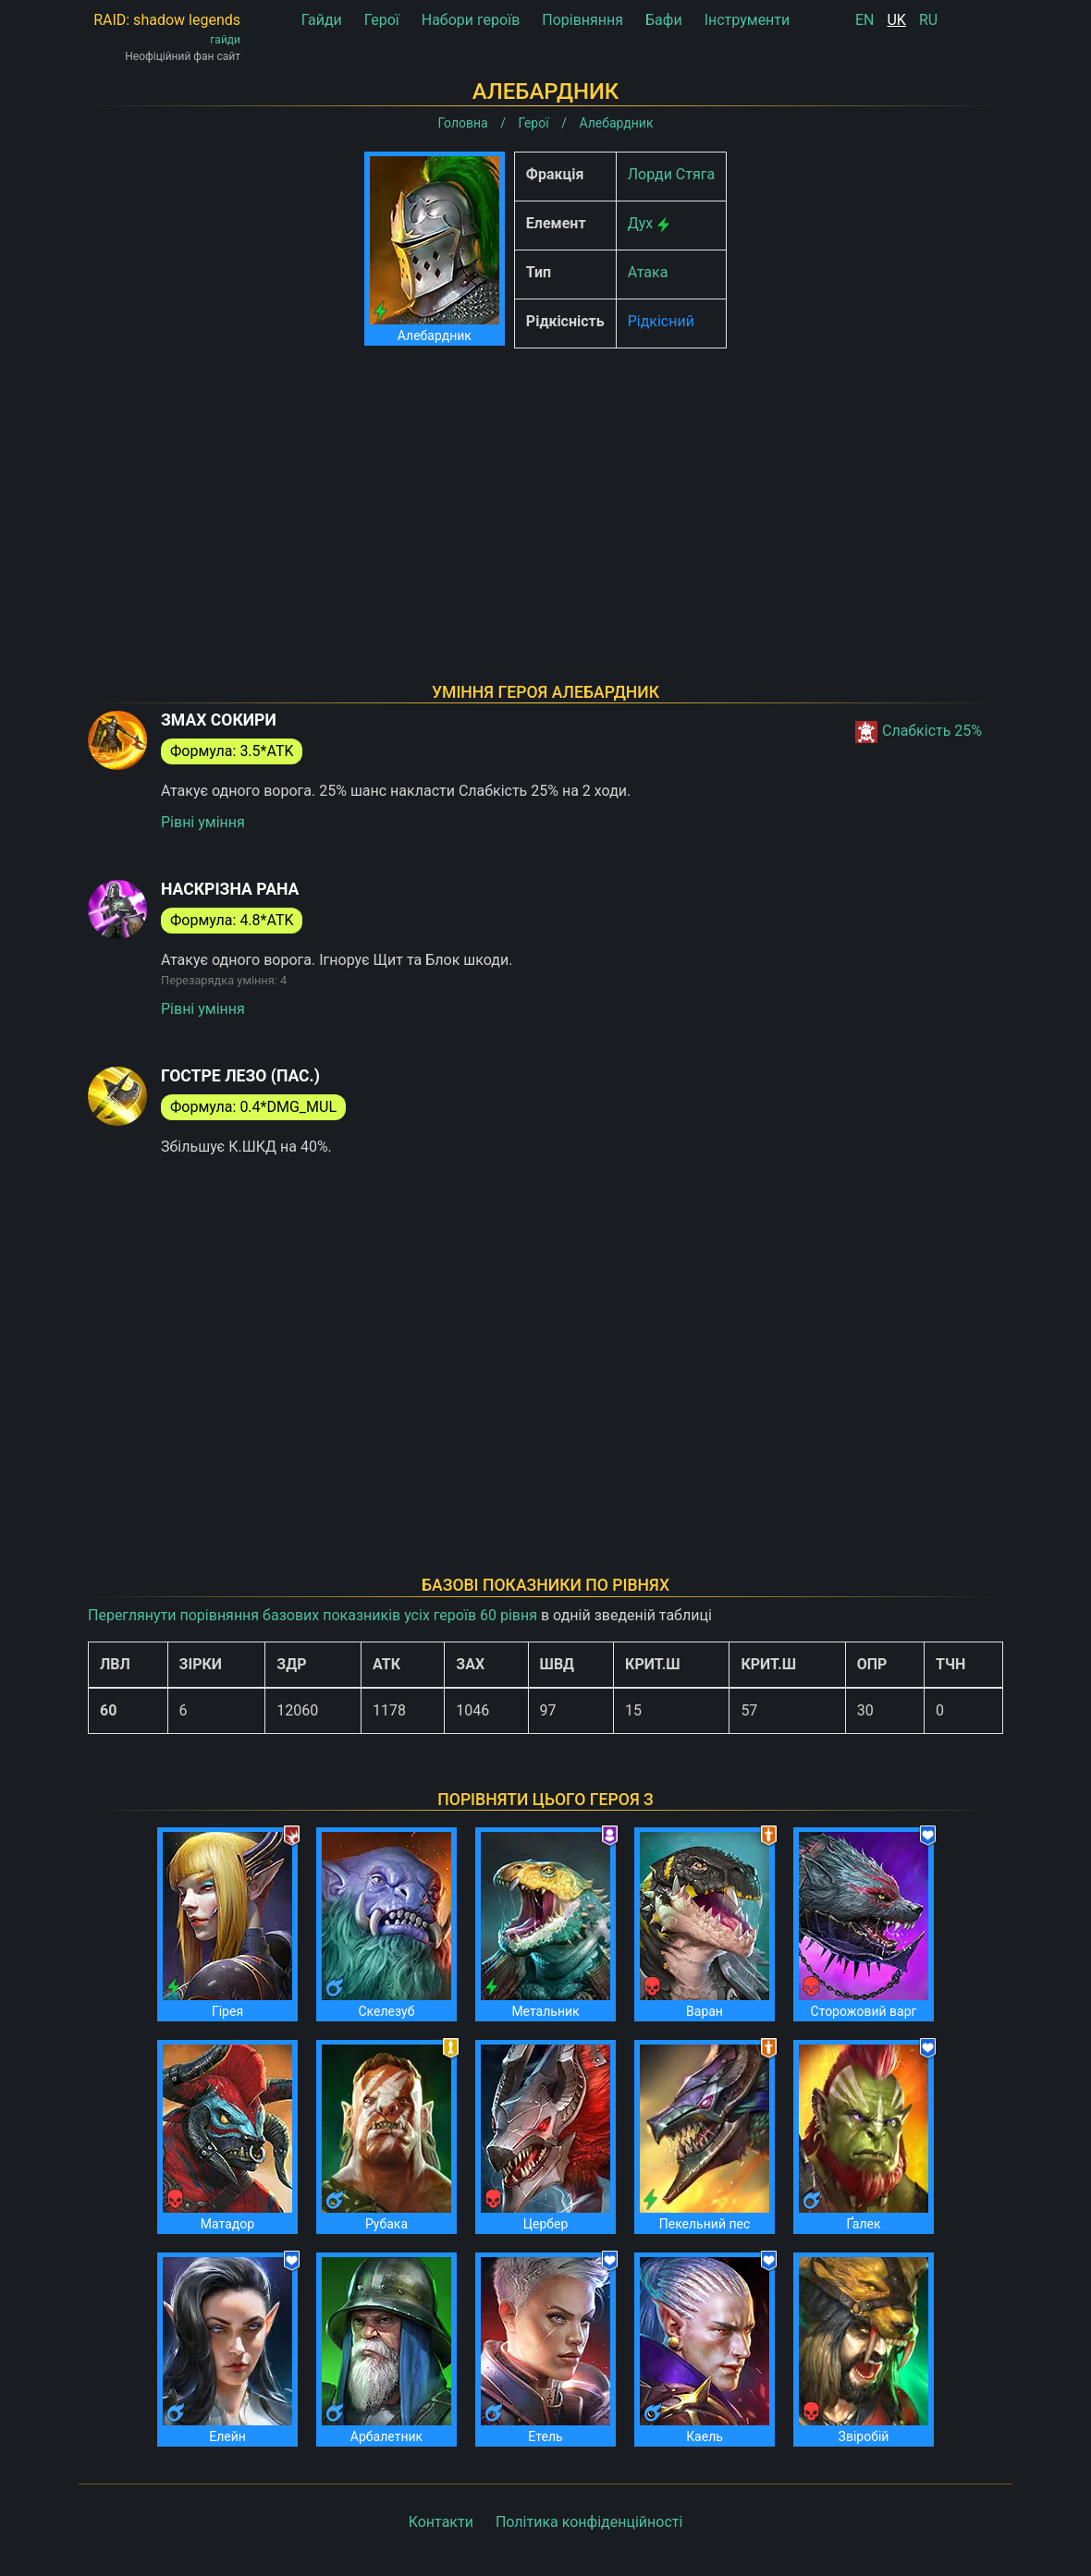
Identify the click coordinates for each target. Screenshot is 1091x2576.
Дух (641, 223)
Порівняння (582, 20)
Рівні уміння (203, 822)
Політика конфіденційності (589, 2522)
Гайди (321, 20)
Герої (381, 20)
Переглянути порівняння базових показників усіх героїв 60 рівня (312, 1615)
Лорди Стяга (671, 174)
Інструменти (748, 20)
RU (928, 20)
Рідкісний (661, 321)
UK (896, 20)
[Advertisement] (545, 491)
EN (865, 20)
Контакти (441, 2522)
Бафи (663, 20)
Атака (648, 272)
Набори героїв (471, 20)
